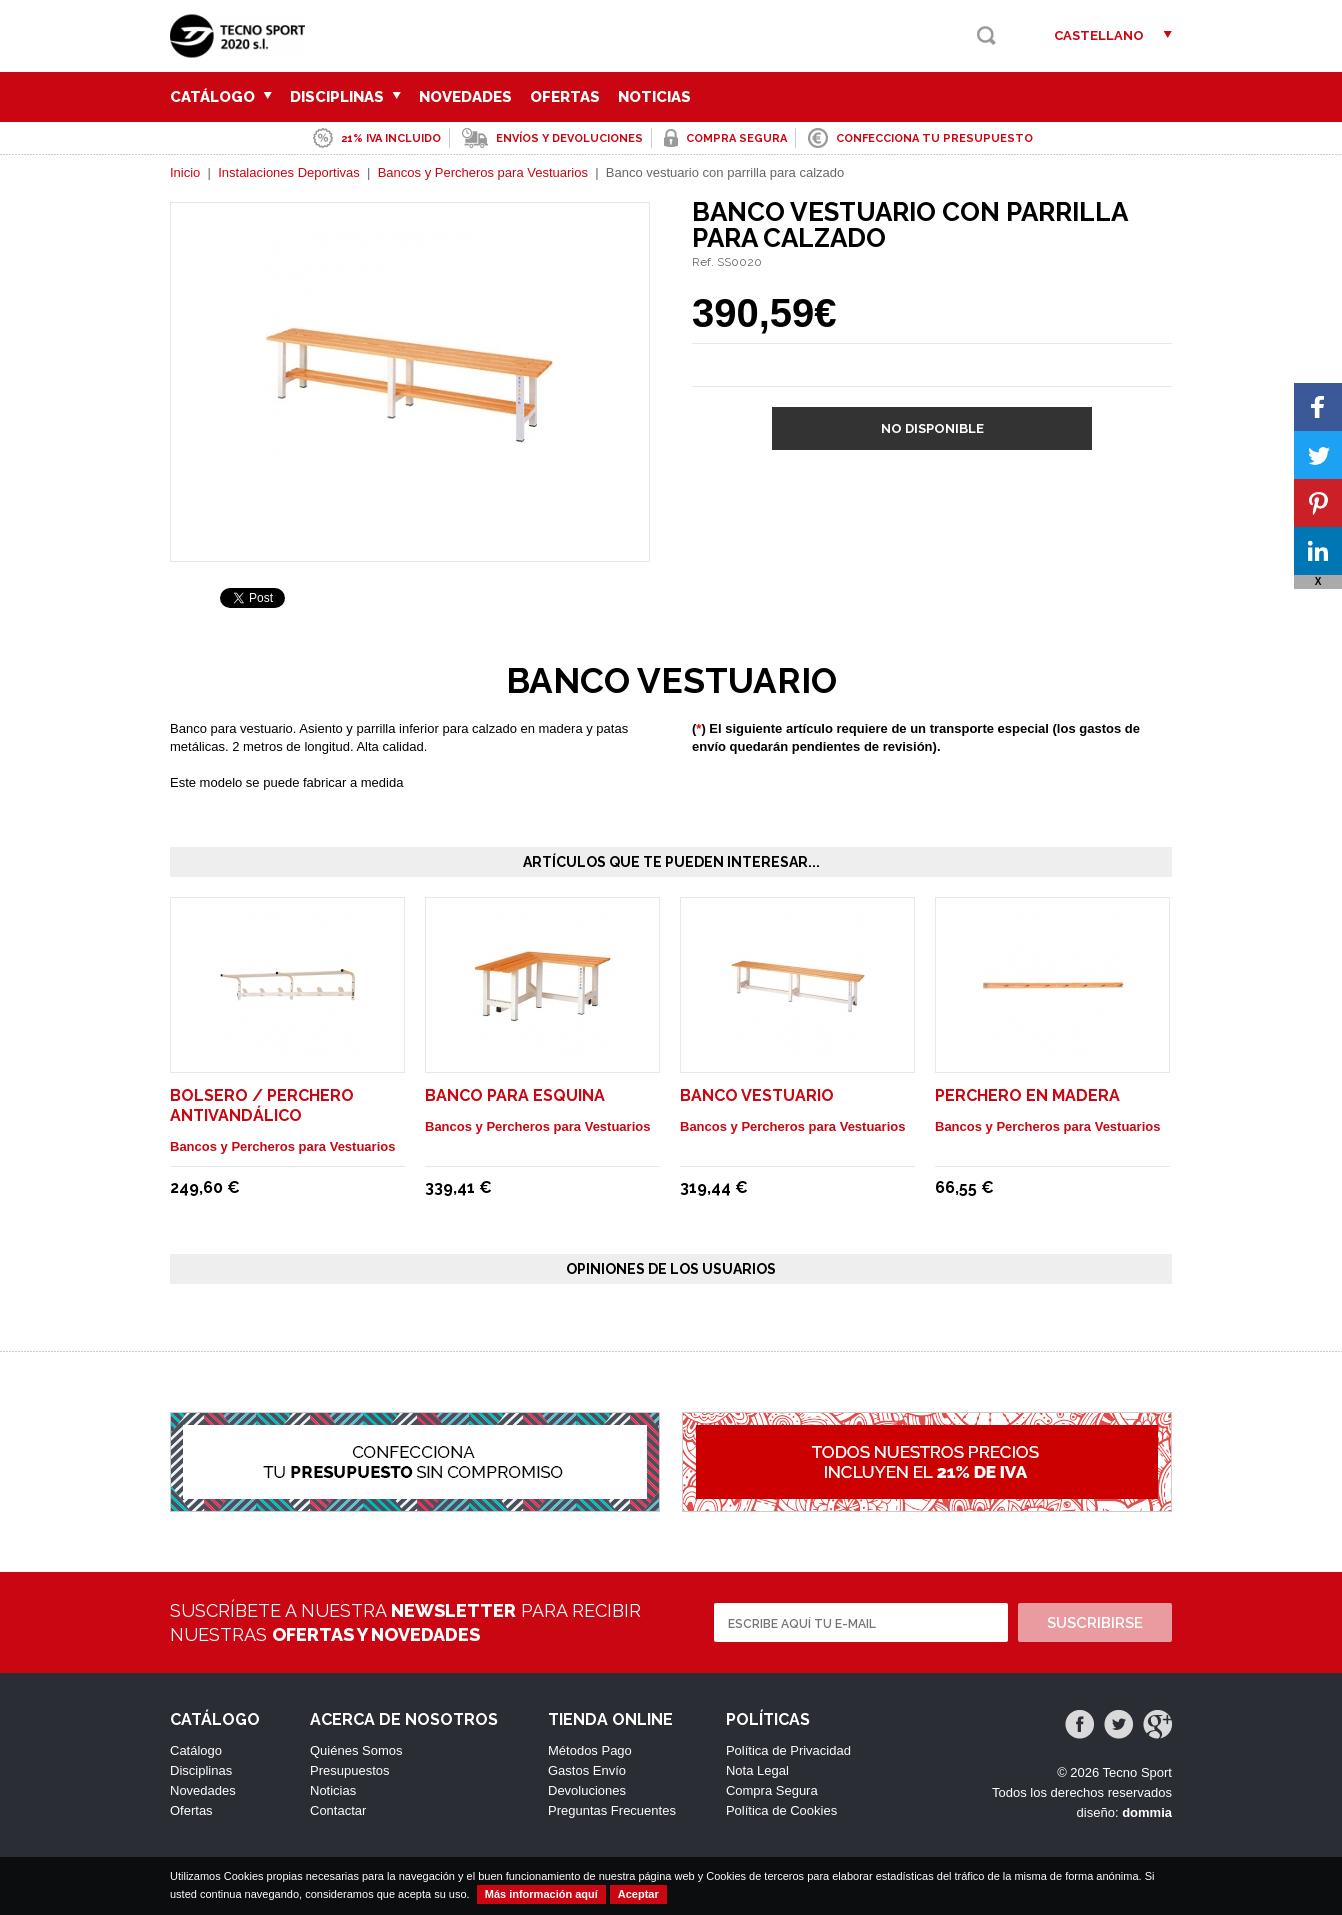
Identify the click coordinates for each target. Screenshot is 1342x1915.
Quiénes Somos (356, 1750)
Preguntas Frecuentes (612, 1810)
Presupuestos (350, 1770)
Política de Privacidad (788, 1750)
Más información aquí (541, 1894)
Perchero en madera (1027, 1095)
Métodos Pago (590, 1750)
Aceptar (638, 1894)
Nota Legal (757, 1770)
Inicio (185, 172)
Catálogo (221, 97)
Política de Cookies (781, 1810)
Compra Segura (772, 1790)
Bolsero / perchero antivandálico (262, 1105)
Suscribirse (1095, 1623)
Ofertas (565, 97)
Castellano (1099, 35)
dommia (1147, 1812)
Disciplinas (345, 97)
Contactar (338, 1810)
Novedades (465, 97)
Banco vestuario (757, 1095)
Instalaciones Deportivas (289, 172)
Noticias (654, 97)
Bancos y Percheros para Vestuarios (483, 172)
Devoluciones (587, 1790)
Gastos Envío (587, 1770)
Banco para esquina (515, 1095)
